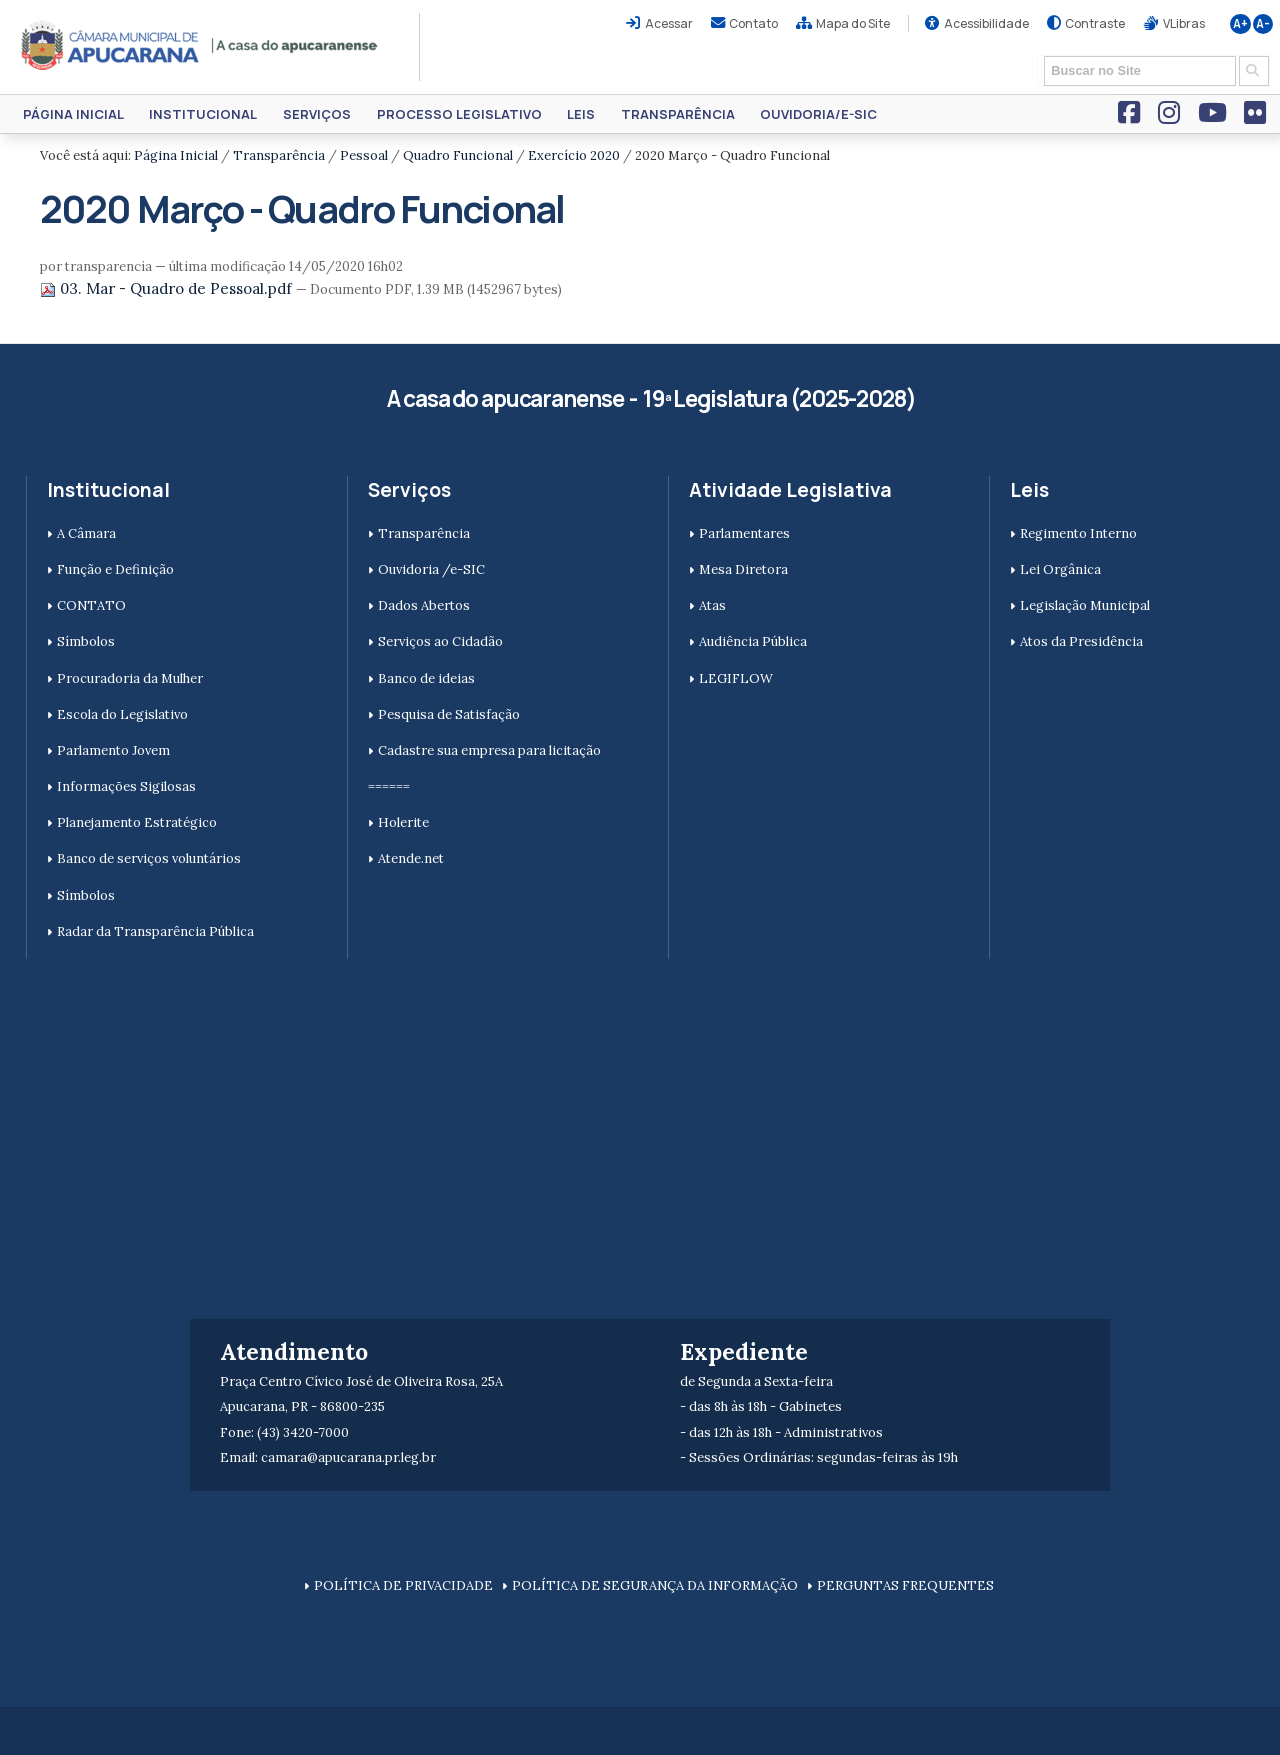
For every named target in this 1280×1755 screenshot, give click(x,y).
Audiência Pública (753, 641)
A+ (1240, 24)
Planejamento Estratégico (137, 822)
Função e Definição (115, 569)
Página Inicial (73, 114)
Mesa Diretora (743, 569)
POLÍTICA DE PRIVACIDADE (403, 1585)
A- (1263, 24)
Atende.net (411, 858)
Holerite (403, 822)
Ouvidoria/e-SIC (818, 114)
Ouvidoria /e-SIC (431, 569)
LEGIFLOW (736, 678)
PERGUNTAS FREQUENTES (905, 1585)
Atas (712, 605)
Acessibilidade (986, 23)
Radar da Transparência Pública (155, 931)
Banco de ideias (426, 678)
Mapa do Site (853, 23)
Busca (1037, 54)
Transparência (678, 114)
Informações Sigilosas (126, 786)
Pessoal (364, 155)
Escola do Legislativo (122, 714)
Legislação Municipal (1085, 605)
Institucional (203, 114)
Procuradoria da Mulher (130, 678)
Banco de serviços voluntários (149, 858)
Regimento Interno (1078, 533)
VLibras (1184, 23)
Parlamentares (744, 533)
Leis (581, 114)
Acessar (669, 23)
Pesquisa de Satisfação (449, 714)
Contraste (1095, 23)
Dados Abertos (424, 605)
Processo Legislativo (459, 114)
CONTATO (91, 605)
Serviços (317, 114)
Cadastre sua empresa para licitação (489, 750)
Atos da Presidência (1081, 641)
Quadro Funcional (458, 155)
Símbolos (86, 641)
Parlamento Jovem (113, 750)
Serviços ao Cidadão (440, 641)
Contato (753, 23)
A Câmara (86, 533)
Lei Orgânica (1060, 569)
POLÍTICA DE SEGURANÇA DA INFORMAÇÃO (655, 1585)
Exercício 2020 (574, 155)
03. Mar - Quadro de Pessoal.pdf (168, 288)
